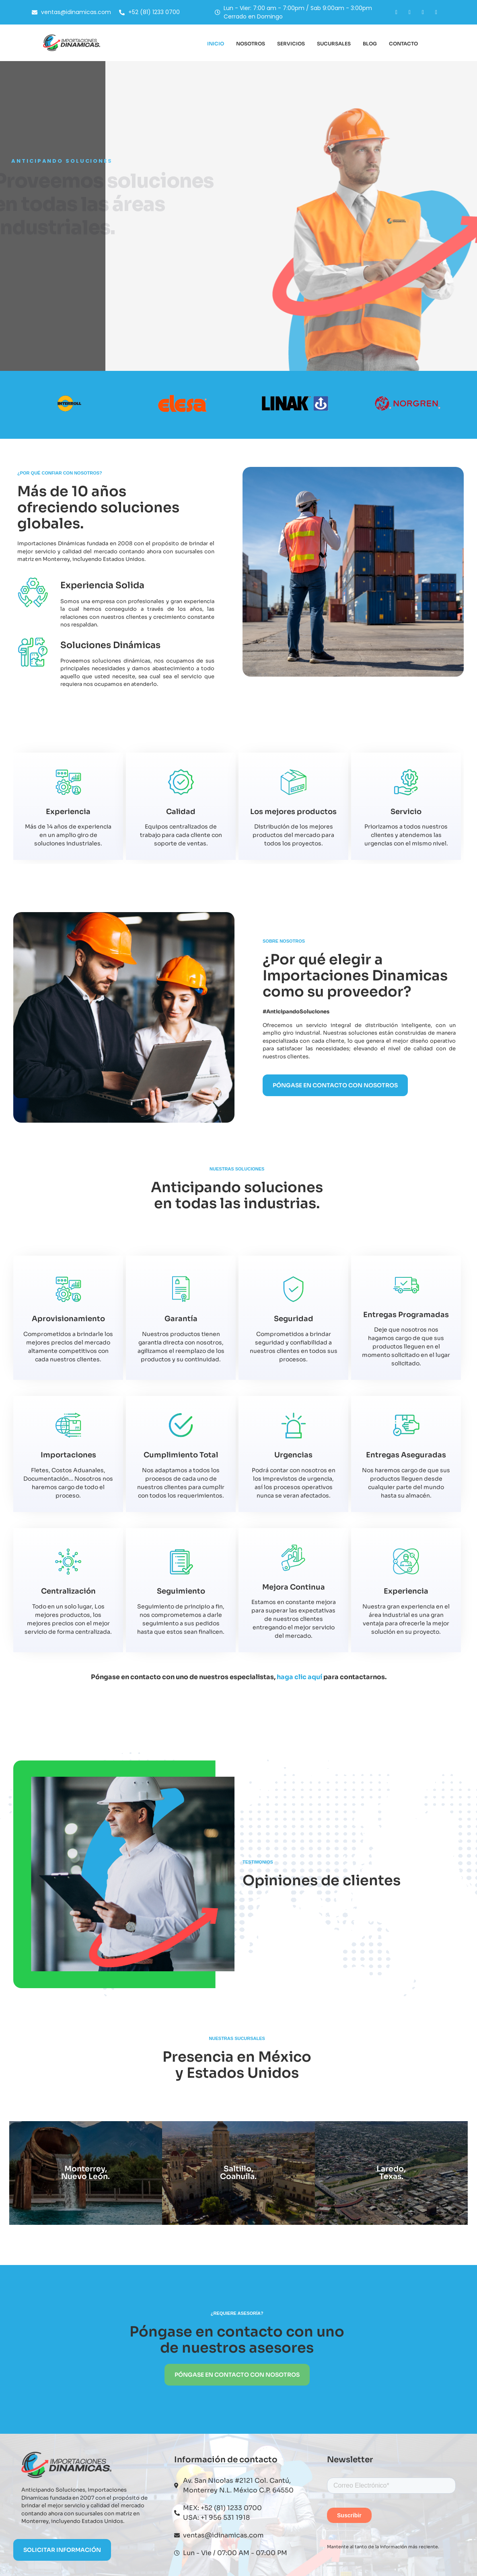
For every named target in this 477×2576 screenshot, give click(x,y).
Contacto (403, 44)
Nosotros (250, 44)
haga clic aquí (299, 1677)
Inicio (215, 44)
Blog (370, 44)
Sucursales (334, 44)
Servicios (291, 44)
